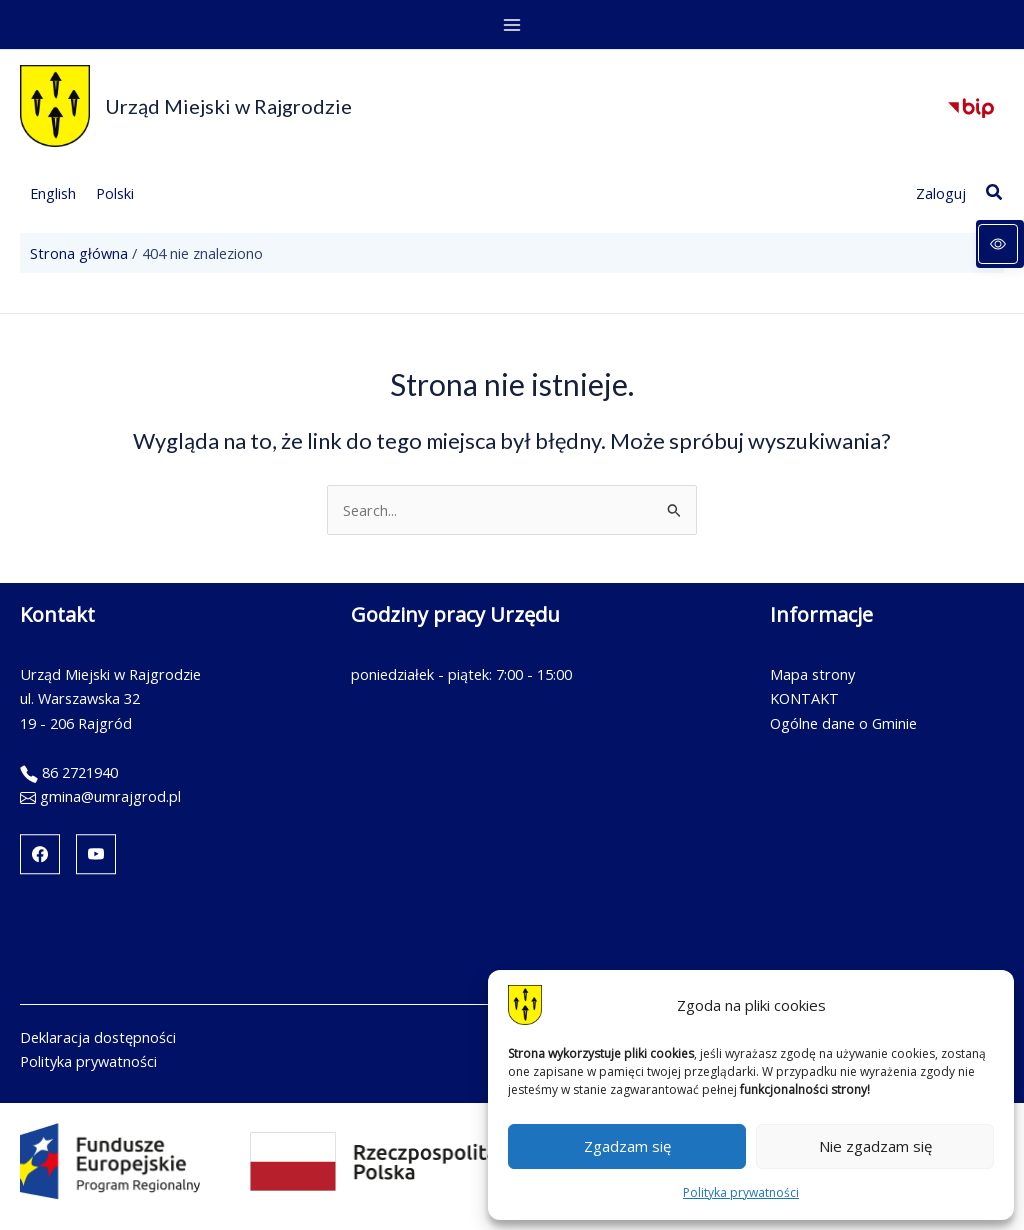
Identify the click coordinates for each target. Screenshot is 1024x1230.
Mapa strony (812, 674)
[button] (995, 193)
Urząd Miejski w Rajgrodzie (228, 106)
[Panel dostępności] (1000, 244)
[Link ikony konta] (941, 193)
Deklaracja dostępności (98, 1037)
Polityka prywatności (741, 1192)
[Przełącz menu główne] (512, 25)
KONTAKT (804, 698)
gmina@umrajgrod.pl (110, 796)
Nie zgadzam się (875, 1146)
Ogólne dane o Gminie (843, 723)
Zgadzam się (627, 1146)
